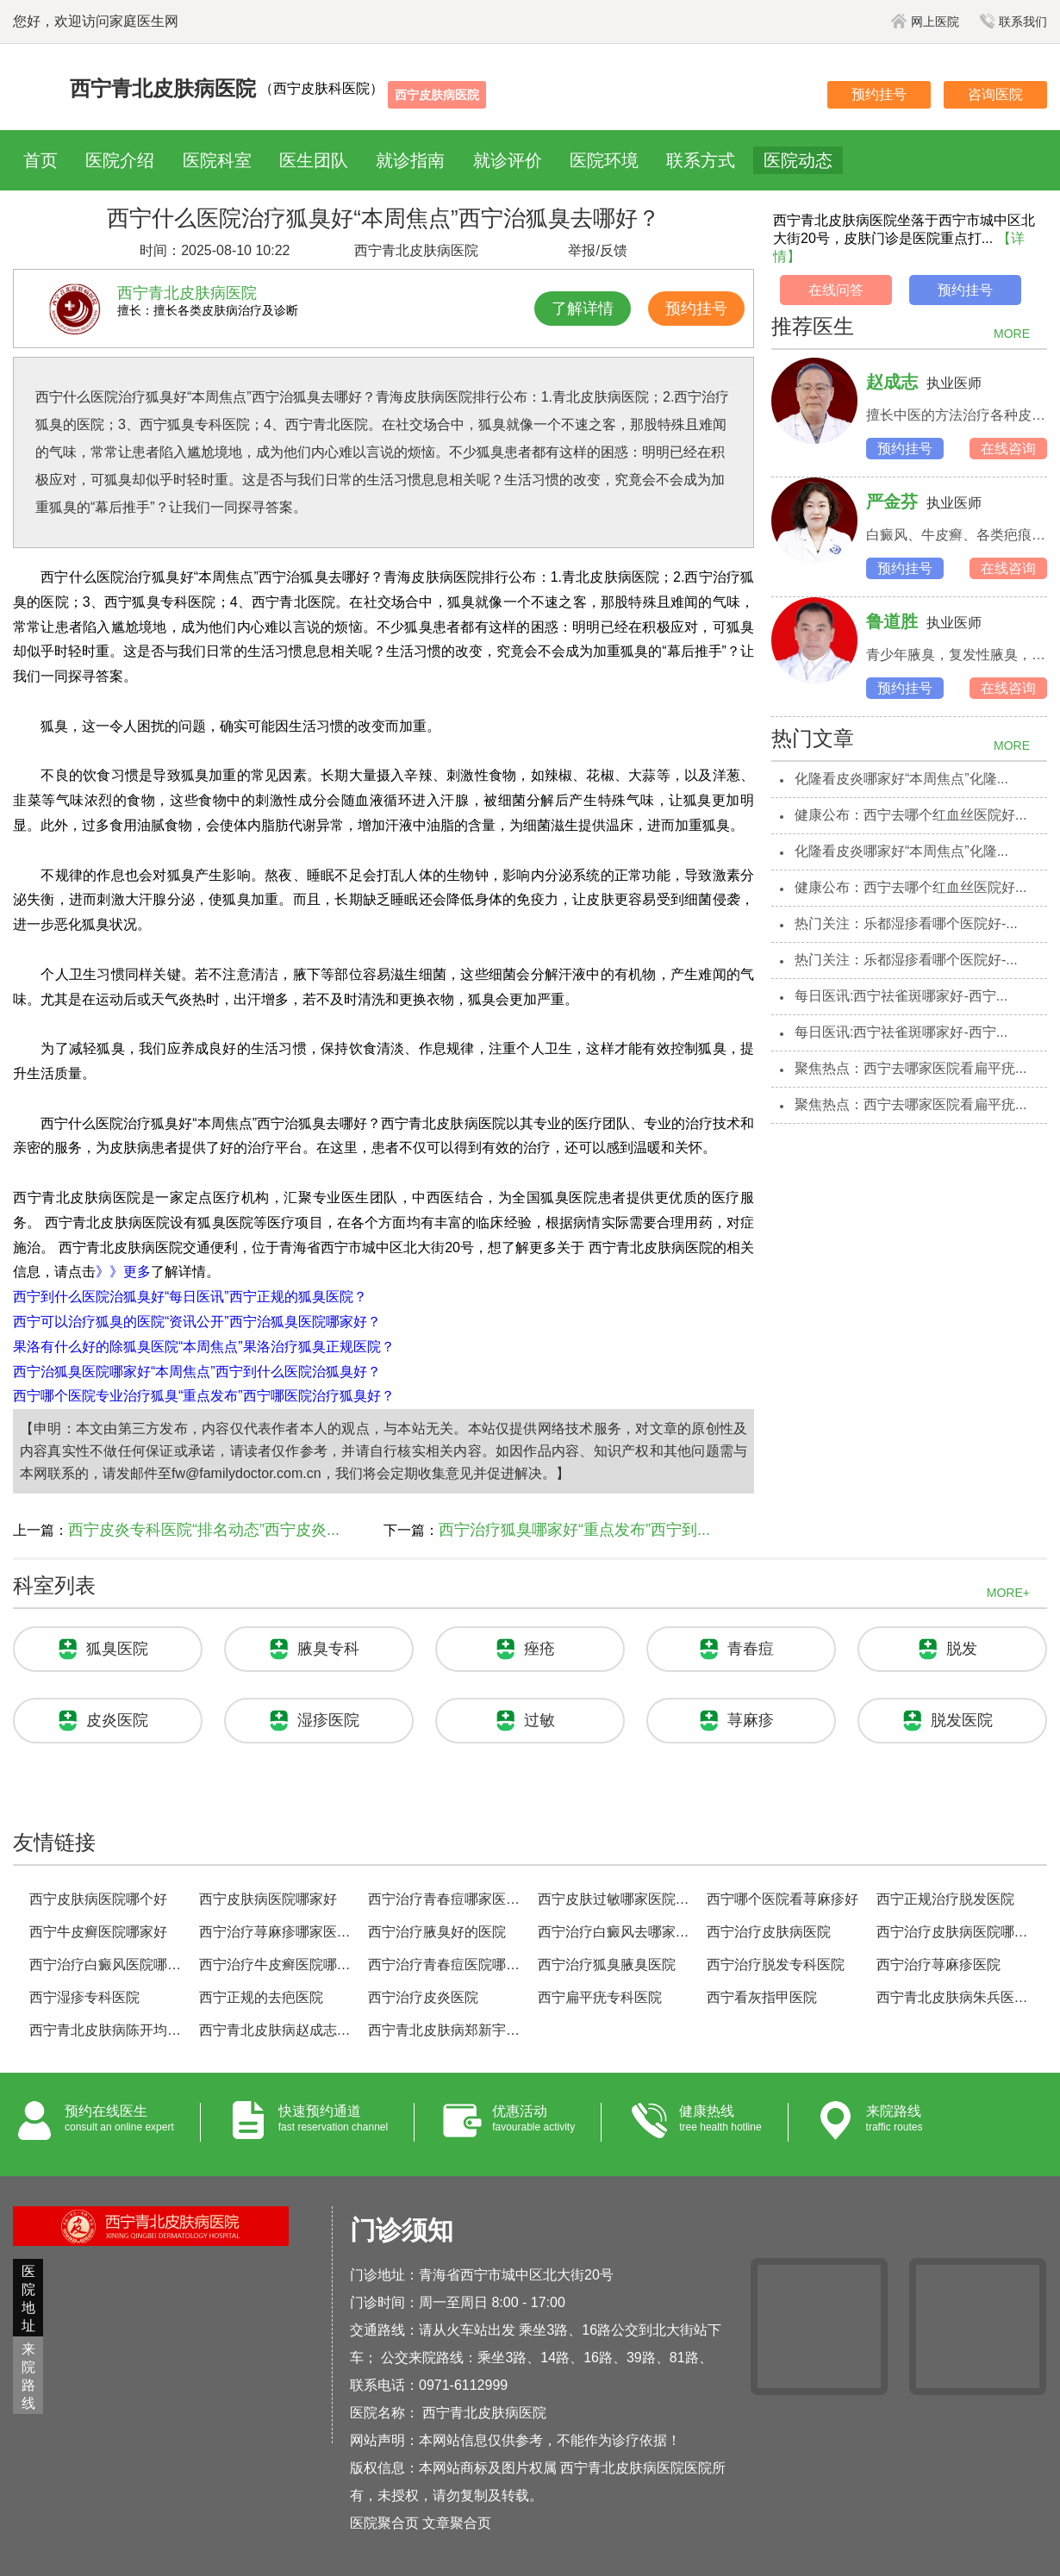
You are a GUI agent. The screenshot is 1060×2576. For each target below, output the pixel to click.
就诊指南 (410, 160)
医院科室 (217, 160)
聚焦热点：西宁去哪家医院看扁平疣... (910, 1068)
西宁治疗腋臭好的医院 (437, 1931)
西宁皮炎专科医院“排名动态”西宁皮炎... (204, 1529)
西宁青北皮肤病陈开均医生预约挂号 (106, 2030)
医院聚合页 (384, 2523)
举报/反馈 (597, 250)
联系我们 (1013, 21)
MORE (1012, 333)
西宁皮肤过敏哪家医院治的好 (615, 1899)
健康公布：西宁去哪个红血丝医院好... (910, 815)
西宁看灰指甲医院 (762, 1997)
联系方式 (700, 160)
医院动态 (798, 160)
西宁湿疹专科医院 (84, 1997)
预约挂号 (879, 94)
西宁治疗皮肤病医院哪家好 (953, 1931)
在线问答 (836, 290)
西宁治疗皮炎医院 (423, 1997)
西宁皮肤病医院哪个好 (98, 1899)
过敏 (539, 1720)
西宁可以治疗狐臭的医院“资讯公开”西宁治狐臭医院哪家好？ (197, 1321)
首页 (40, 160)
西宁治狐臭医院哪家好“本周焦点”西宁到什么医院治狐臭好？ (197, 1371)
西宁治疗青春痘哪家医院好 (445, 1899)
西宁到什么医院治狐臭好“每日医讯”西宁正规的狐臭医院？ (190, 1296)
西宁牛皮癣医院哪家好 (98, 1931)
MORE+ (1008, 1593)
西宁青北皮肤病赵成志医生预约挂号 (276, 2030)
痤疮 (539, 1648)
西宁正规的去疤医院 (261, 1997)
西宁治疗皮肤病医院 (769, 1931)
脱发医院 (962, 1720)
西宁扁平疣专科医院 (600, 1997)
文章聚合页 (456, 2523)
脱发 (961, 1648)
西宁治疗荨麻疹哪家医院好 (276, 1931)
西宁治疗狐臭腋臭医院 (607, 1964)
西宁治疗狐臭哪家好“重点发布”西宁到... (574, 1529)
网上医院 (925, 21)
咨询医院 (995, 94)
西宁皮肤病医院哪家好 (268, 1899)
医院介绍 (119, 160)
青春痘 (750, 1648)
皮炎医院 (117, 1720)
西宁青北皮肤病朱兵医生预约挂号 (953, 1997)
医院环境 (604, 160)
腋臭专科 (328, 1648)
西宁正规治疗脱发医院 (945, 1899)
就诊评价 (507, 160)
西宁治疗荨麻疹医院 (938, 1964)
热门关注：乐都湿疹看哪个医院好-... (906, 923)
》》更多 (123, 1271)
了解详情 (583, 308)
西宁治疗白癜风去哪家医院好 (615, 1931)
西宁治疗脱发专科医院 (776, 1964)
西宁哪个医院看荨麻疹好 (782, 1899)
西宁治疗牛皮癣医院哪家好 (276, 1964)
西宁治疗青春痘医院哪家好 (445, 1964)
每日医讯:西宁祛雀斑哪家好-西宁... (901, 996)
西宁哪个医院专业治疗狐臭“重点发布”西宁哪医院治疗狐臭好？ (204, 1395)
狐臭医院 (117, 1648)
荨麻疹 (750, 1720)
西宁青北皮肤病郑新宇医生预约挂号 (445, 2030)
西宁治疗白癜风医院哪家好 (106, 1964)
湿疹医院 (328, 1720)
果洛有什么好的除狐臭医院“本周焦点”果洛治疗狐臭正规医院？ (204, 1346)
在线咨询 (1008, 448)
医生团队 (313, 160)
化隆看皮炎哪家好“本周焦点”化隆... (901, 778)
